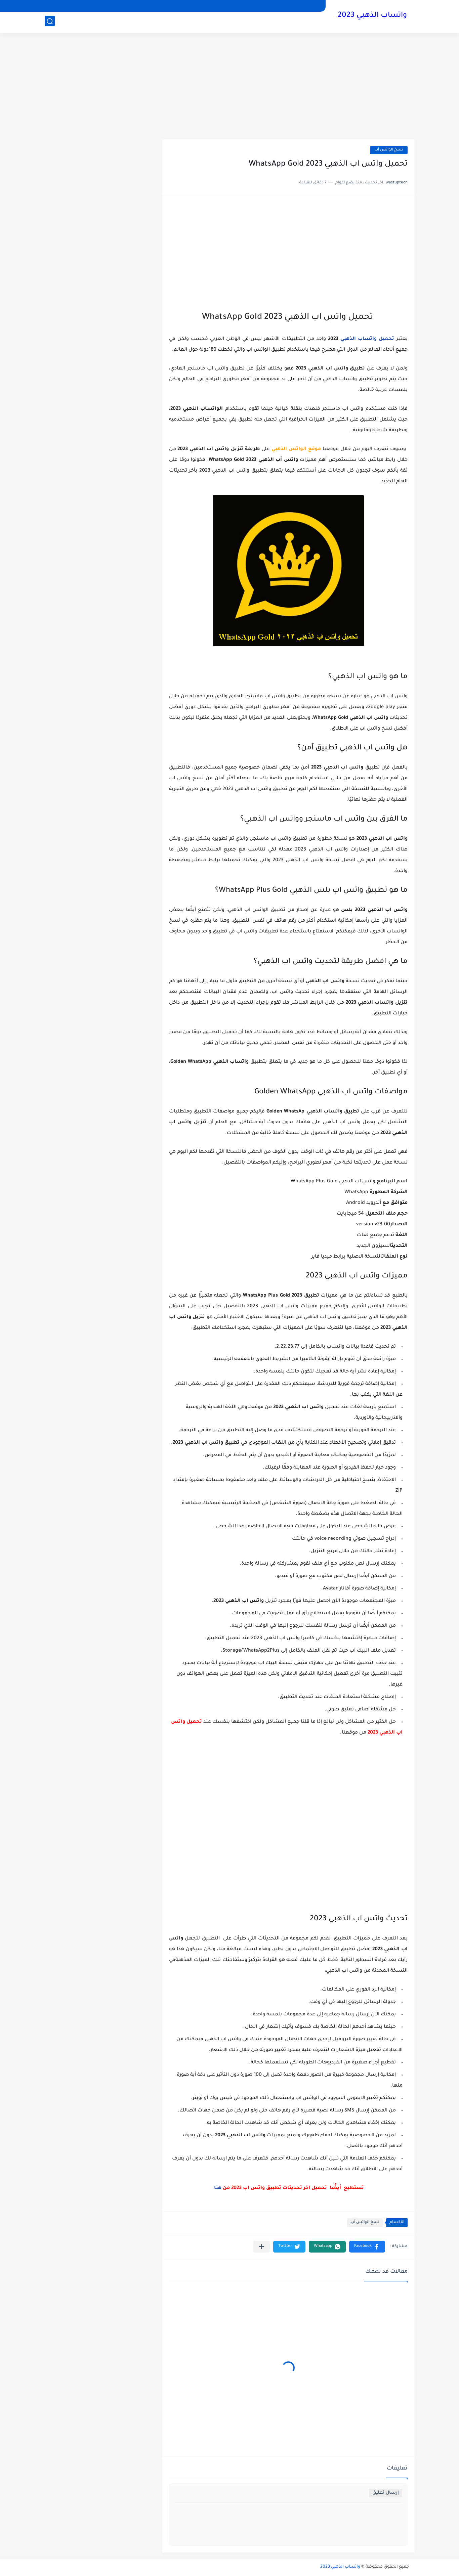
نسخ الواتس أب (388, 150)
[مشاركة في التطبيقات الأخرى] (261, 2247)
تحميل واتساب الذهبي (367, 339)
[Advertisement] (229, 87)
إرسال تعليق (385, 2492)
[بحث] (50, 22)
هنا (218, 2188)
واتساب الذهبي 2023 (372, 16)
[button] (367, 2247)
